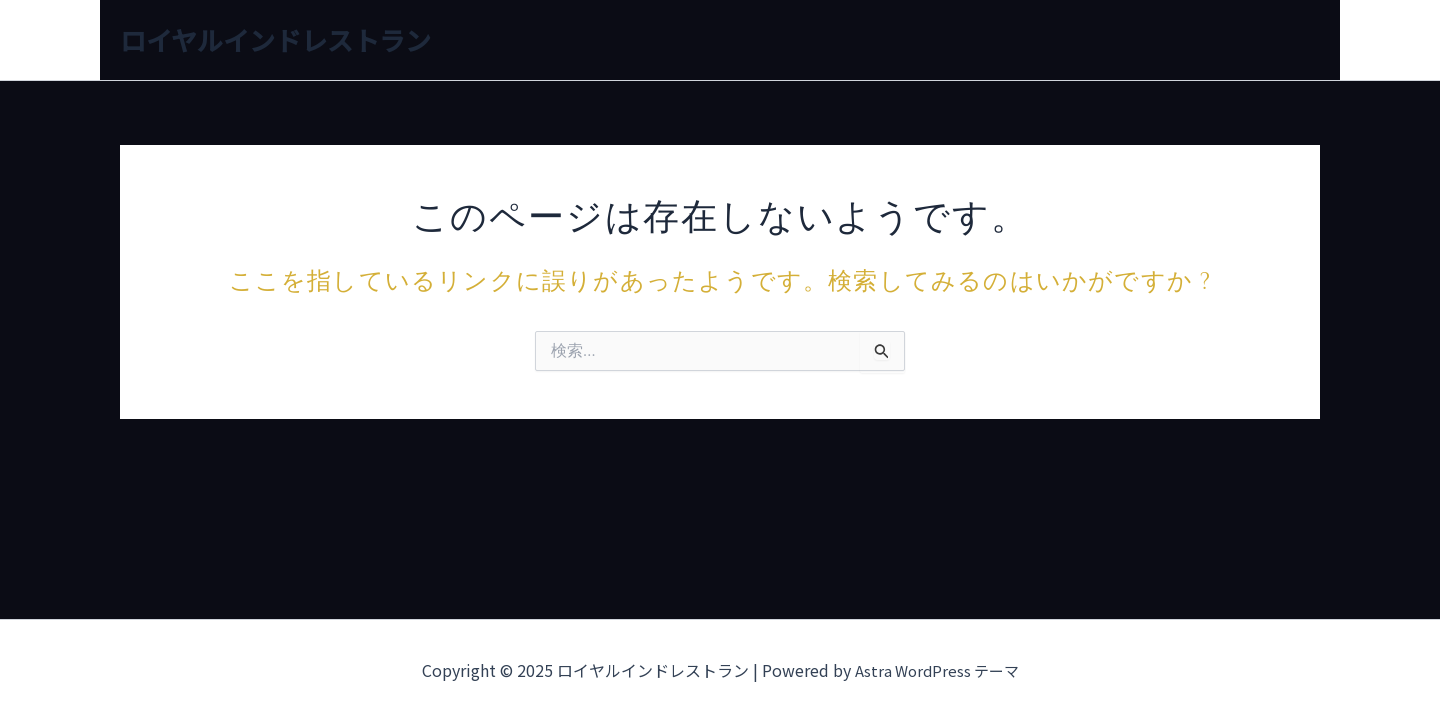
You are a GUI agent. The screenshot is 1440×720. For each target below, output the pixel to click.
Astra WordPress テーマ (937, 670)
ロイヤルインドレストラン (275, 39)
